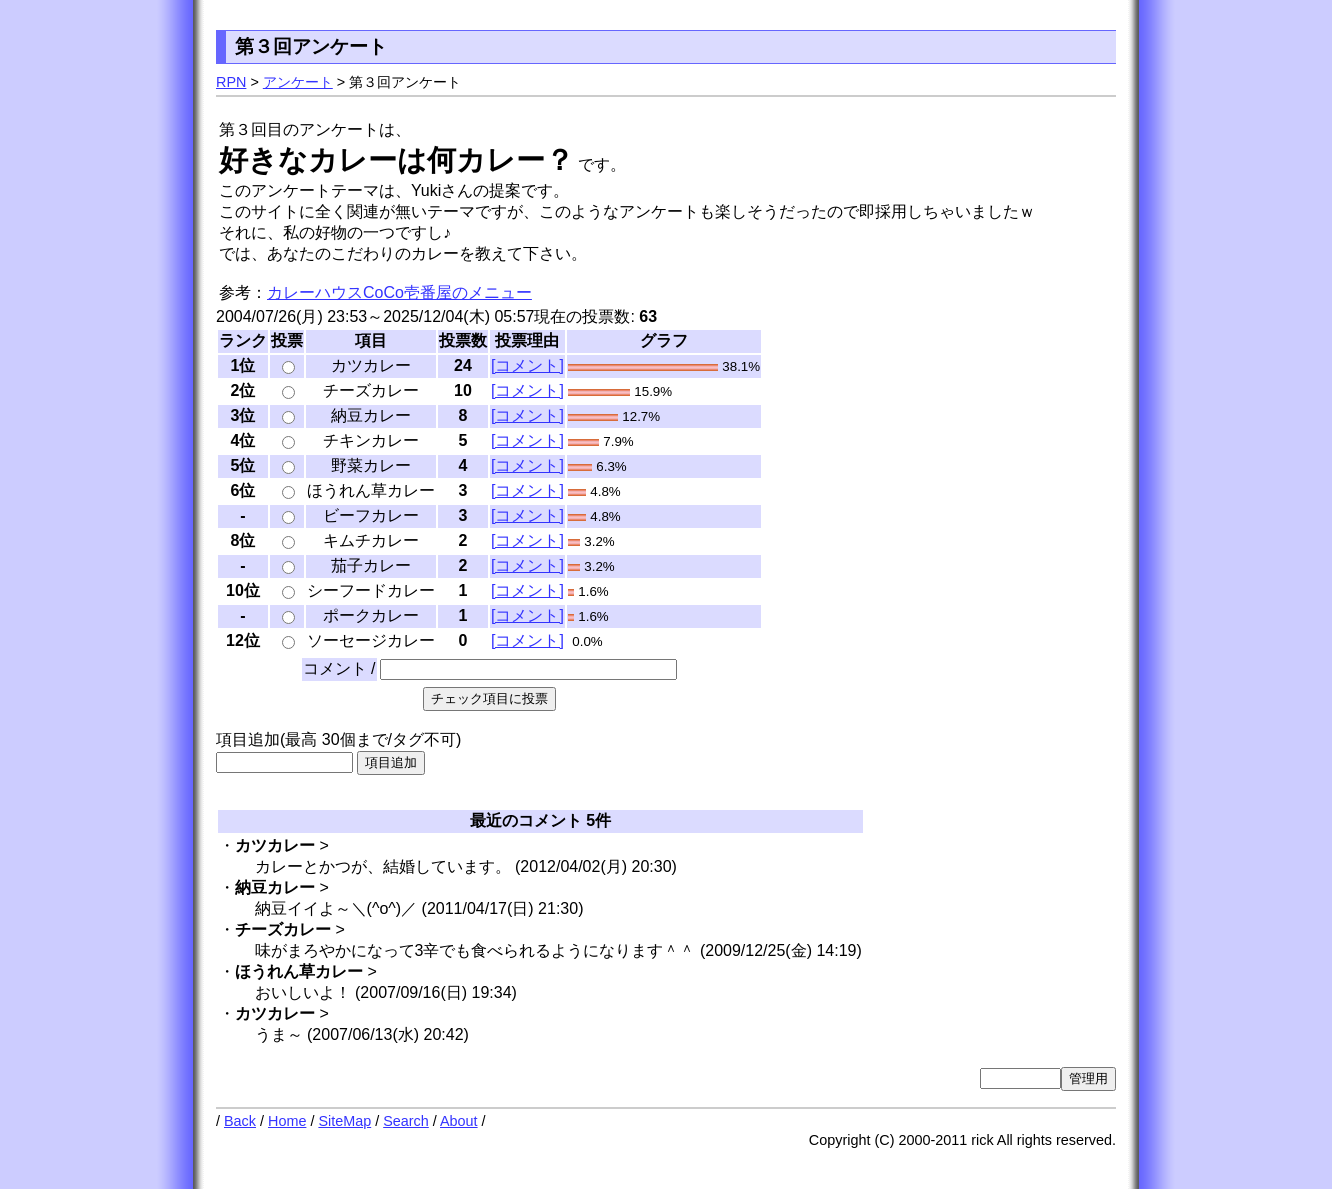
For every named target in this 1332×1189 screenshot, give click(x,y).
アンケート (298, 82)
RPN (231, 82)
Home (287, 1121)
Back (240, 1121)
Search (406, 1121)
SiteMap (344, 1121)
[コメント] (527, 365)
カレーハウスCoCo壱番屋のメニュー (399, 292)
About (459, 1121)
